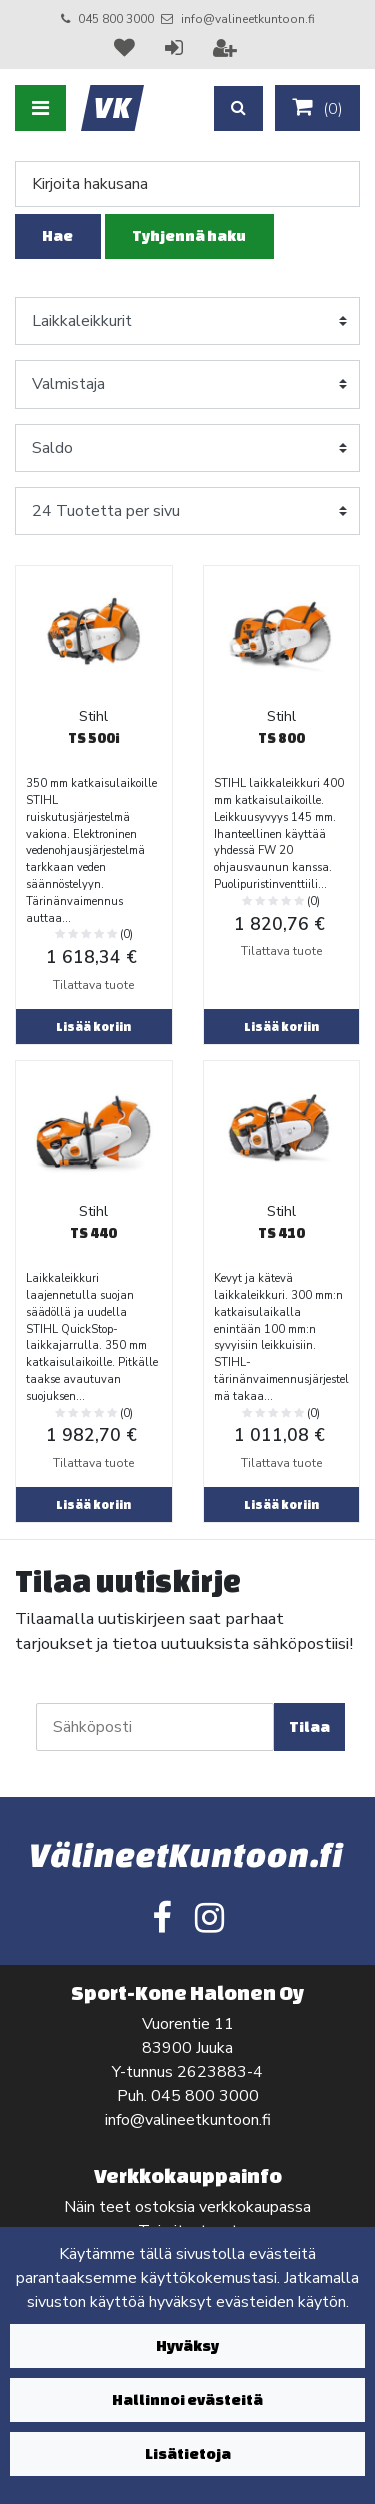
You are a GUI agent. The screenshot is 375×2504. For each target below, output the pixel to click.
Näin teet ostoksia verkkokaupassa (187, 2207)
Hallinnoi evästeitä (187, 2399)
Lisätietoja (188, 2453)
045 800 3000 (116, 19)
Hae (57, 235)
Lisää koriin (93, 1026)
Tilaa (309, 1726)
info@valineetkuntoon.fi (248, 19)
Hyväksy (187, 2345)
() (317, 108)
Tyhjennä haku (189, 235)
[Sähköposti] (155, 1727)
